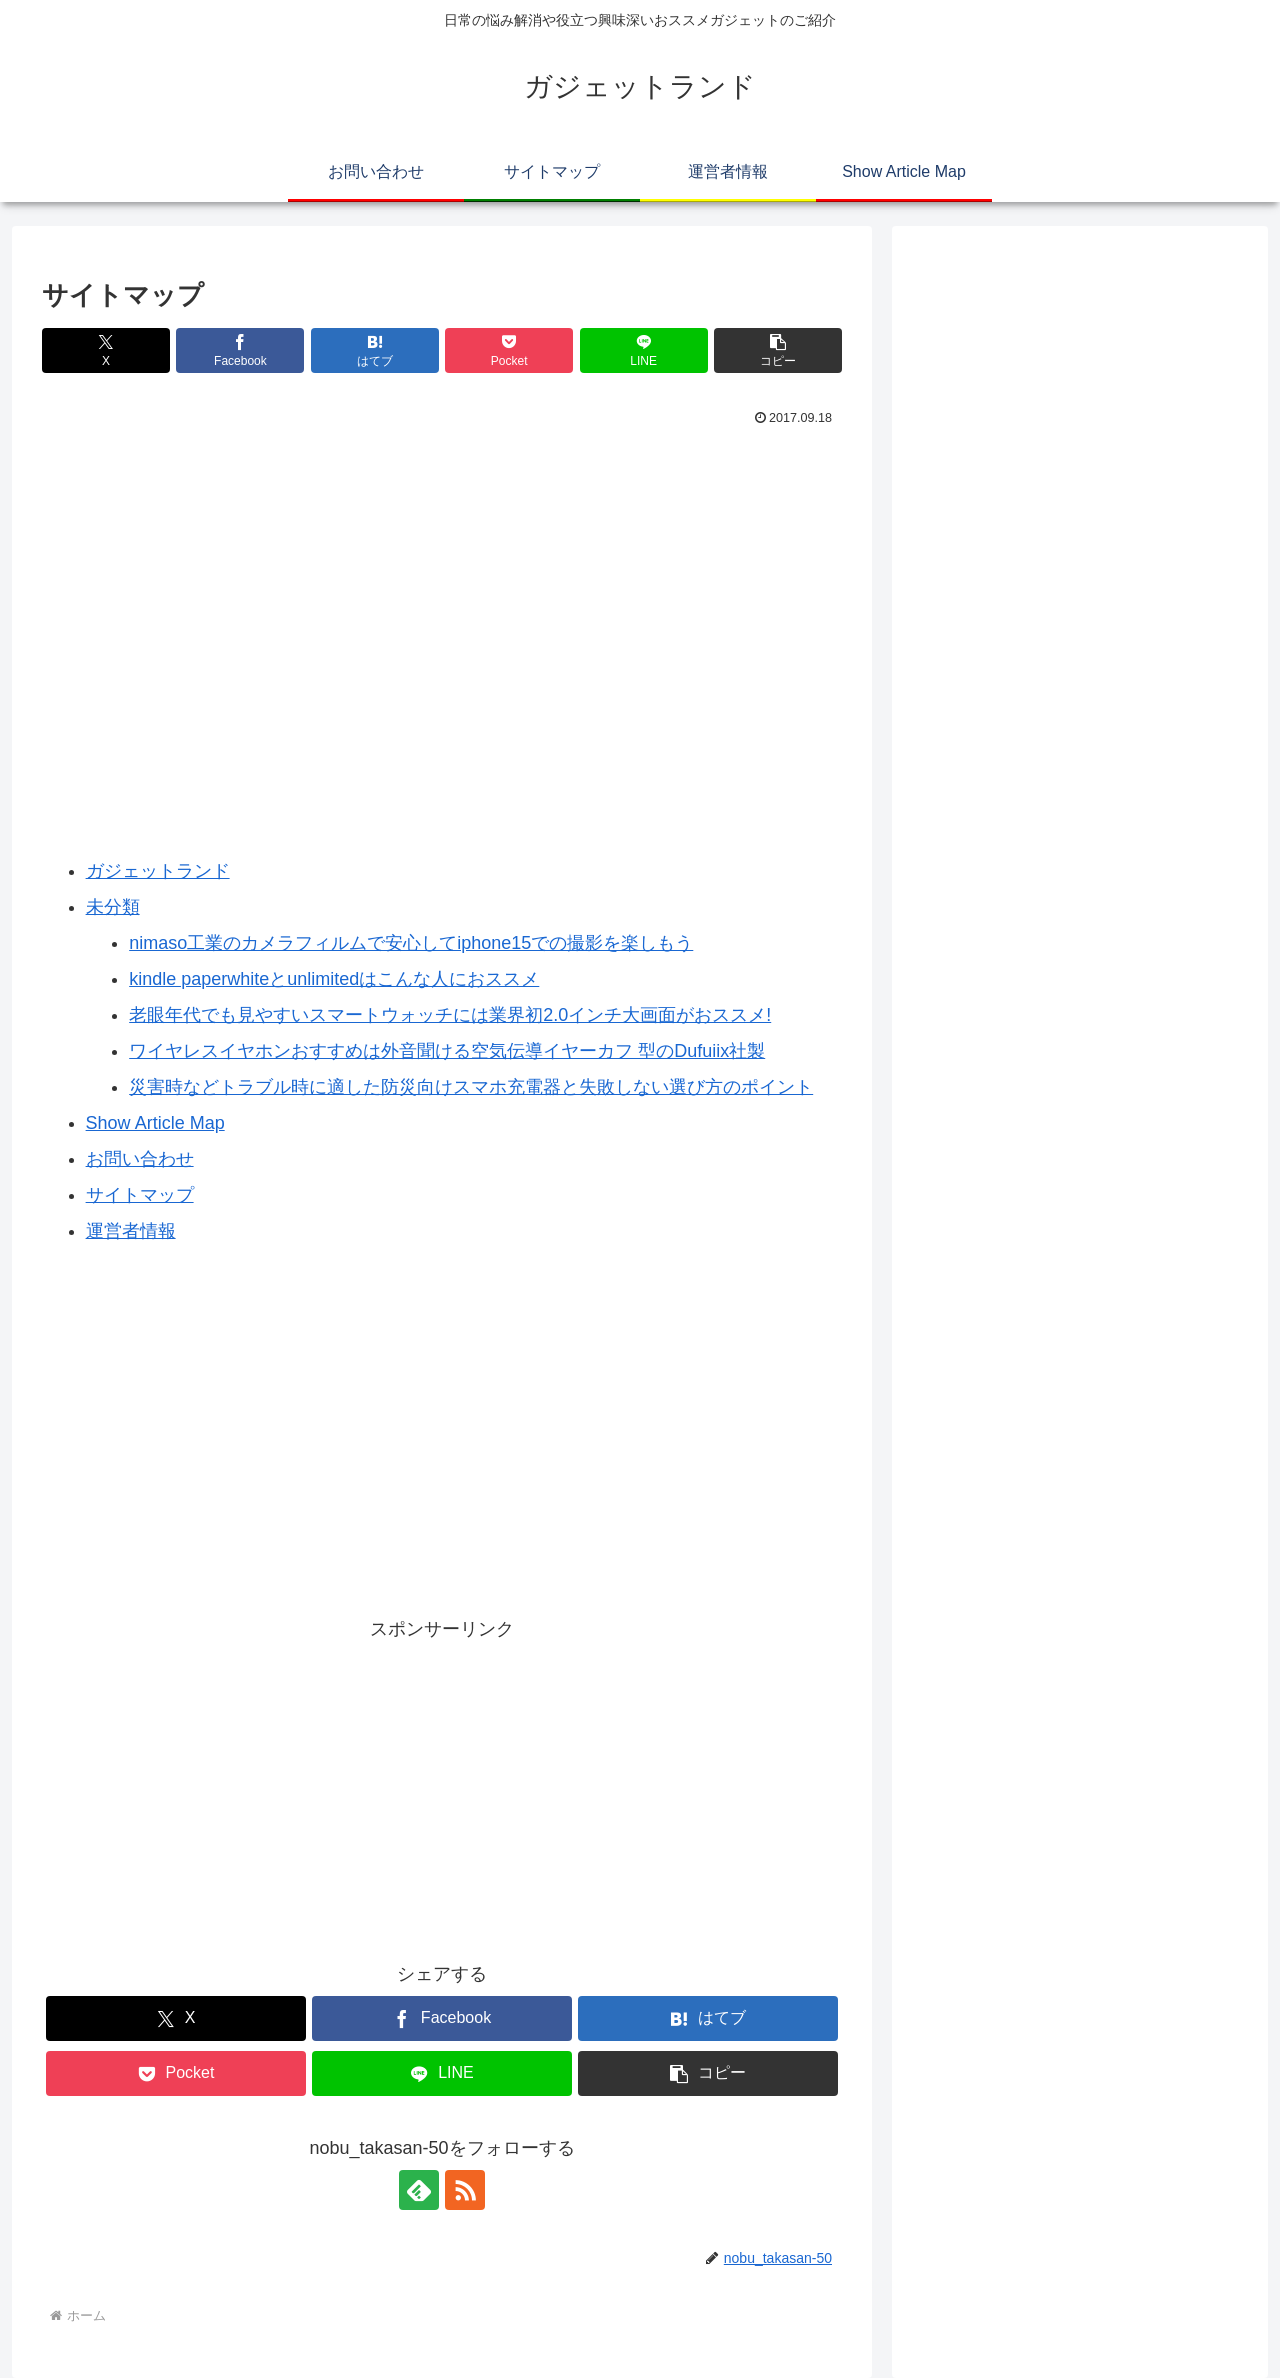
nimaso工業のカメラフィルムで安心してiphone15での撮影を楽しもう (411, 943)
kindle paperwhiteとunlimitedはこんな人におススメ (334, 979)
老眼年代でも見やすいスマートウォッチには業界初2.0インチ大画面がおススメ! (450, 1015)
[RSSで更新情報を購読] (465, 2190)
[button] (778, 350)
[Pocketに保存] (509, 350)
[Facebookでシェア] (240, 350)
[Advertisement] (442, 487)
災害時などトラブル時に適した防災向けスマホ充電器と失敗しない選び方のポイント (471, 1087)
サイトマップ (140, 1195)
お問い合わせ (140, 1159)
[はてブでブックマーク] (375, 350)
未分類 (113, 907)
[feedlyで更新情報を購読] (419, 2190)
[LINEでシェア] (644, 350)
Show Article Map (155, 1123)
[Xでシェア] (106, 350)
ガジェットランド (158, 871)
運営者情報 (131, 1231)
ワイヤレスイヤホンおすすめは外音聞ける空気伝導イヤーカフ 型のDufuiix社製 (447, 1051)
